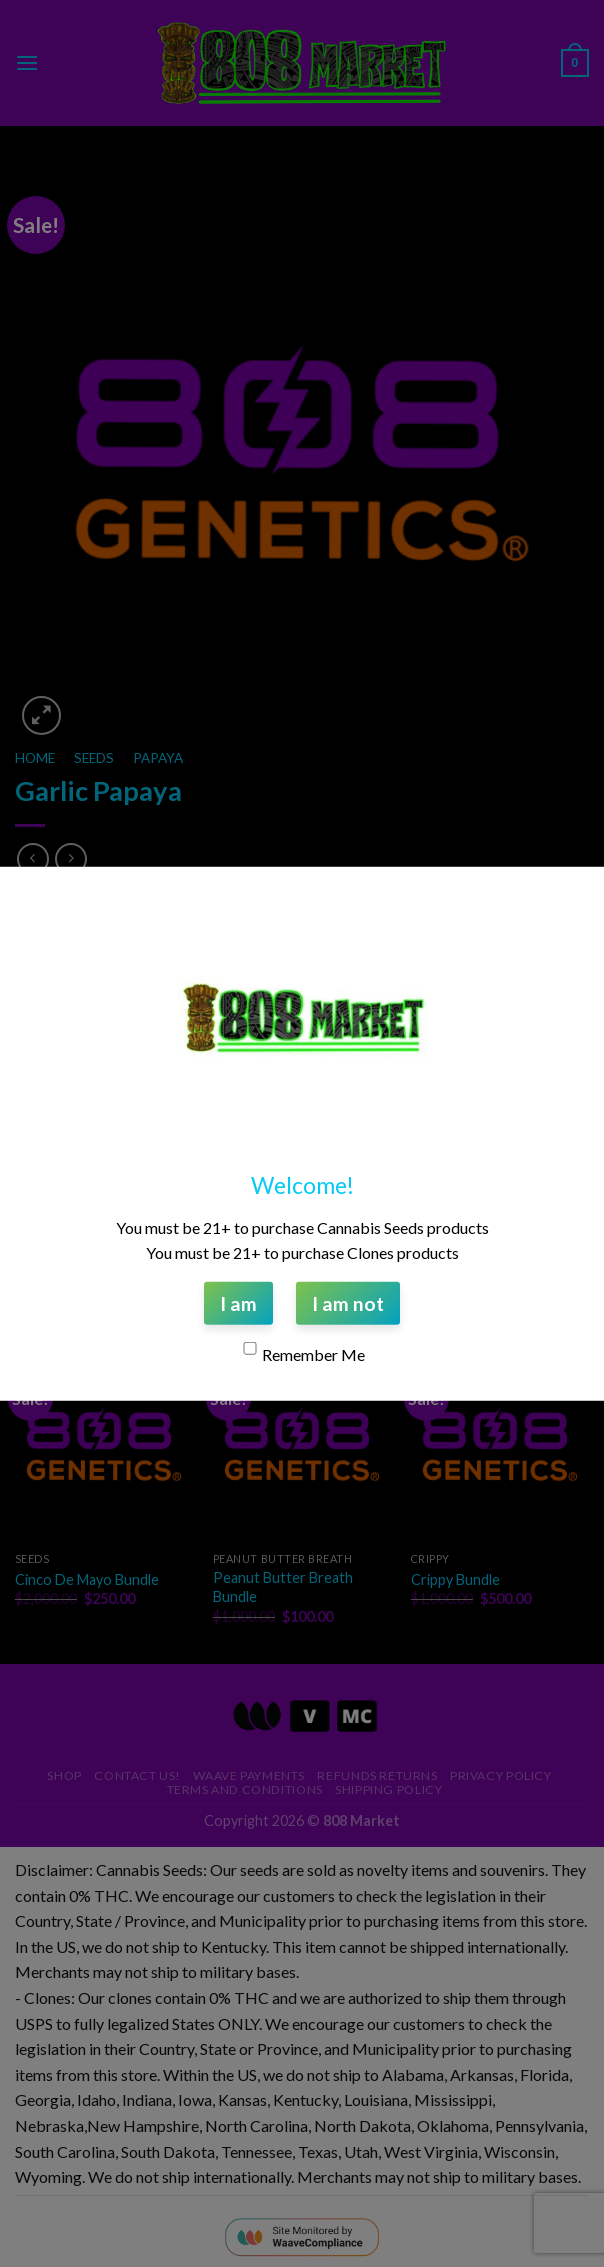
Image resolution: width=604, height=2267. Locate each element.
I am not (348, 1302)
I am (238, 1302)
